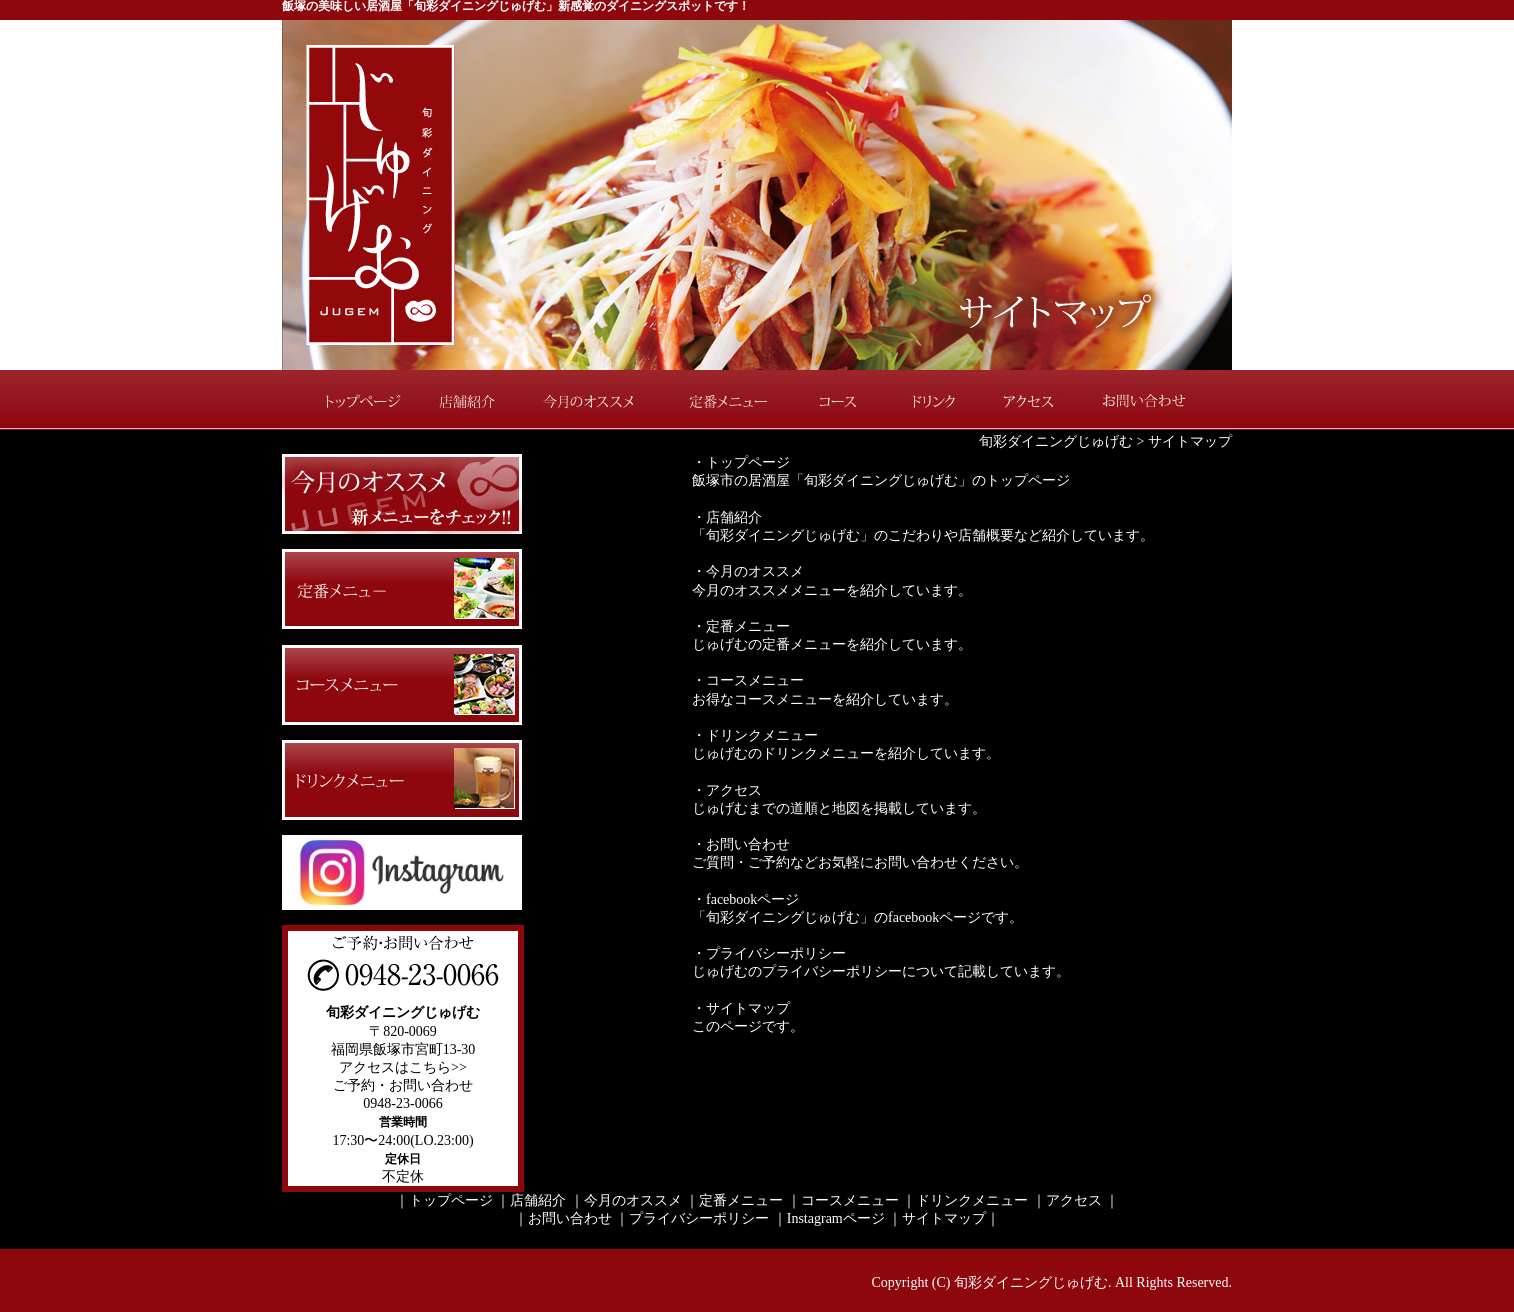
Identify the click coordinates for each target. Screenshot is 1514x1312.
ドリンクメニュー (762, 735)
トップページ (352, 400)
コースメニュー (755, 680)
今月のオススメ (592, 400)
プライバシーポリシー (776, 953)
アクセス (1027, 400)
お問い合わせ (1157, 400)
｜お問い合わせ (563, 1218)
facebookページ (752, 899)
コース (842, 400)
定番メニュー (727, 400)
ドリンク (932, 400)
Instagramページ (836, 1218)
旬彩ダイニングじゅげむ (1056, 441)
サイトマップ (748, 1008)
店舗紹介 (472, 400)
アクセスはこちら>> (403, 1067)
